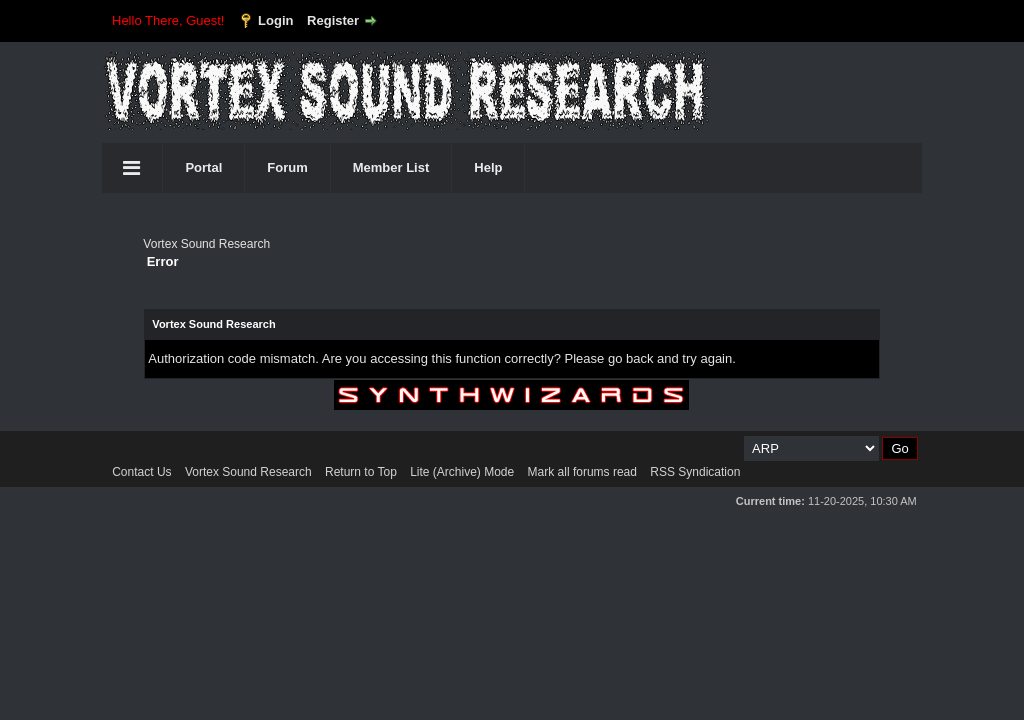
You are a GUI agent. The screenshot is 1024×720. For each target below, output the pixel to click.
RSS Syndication (695, 472)
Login (275, 20)
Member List (391, 167)
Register (333, 20)
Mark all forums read (582, 472)
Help (488, 167)
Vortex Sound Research (206, 244)
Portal (203, 167)
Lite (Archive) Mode (462, 472)
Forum (287, 167)
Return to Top (361, 472)
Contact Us (141, 472)
